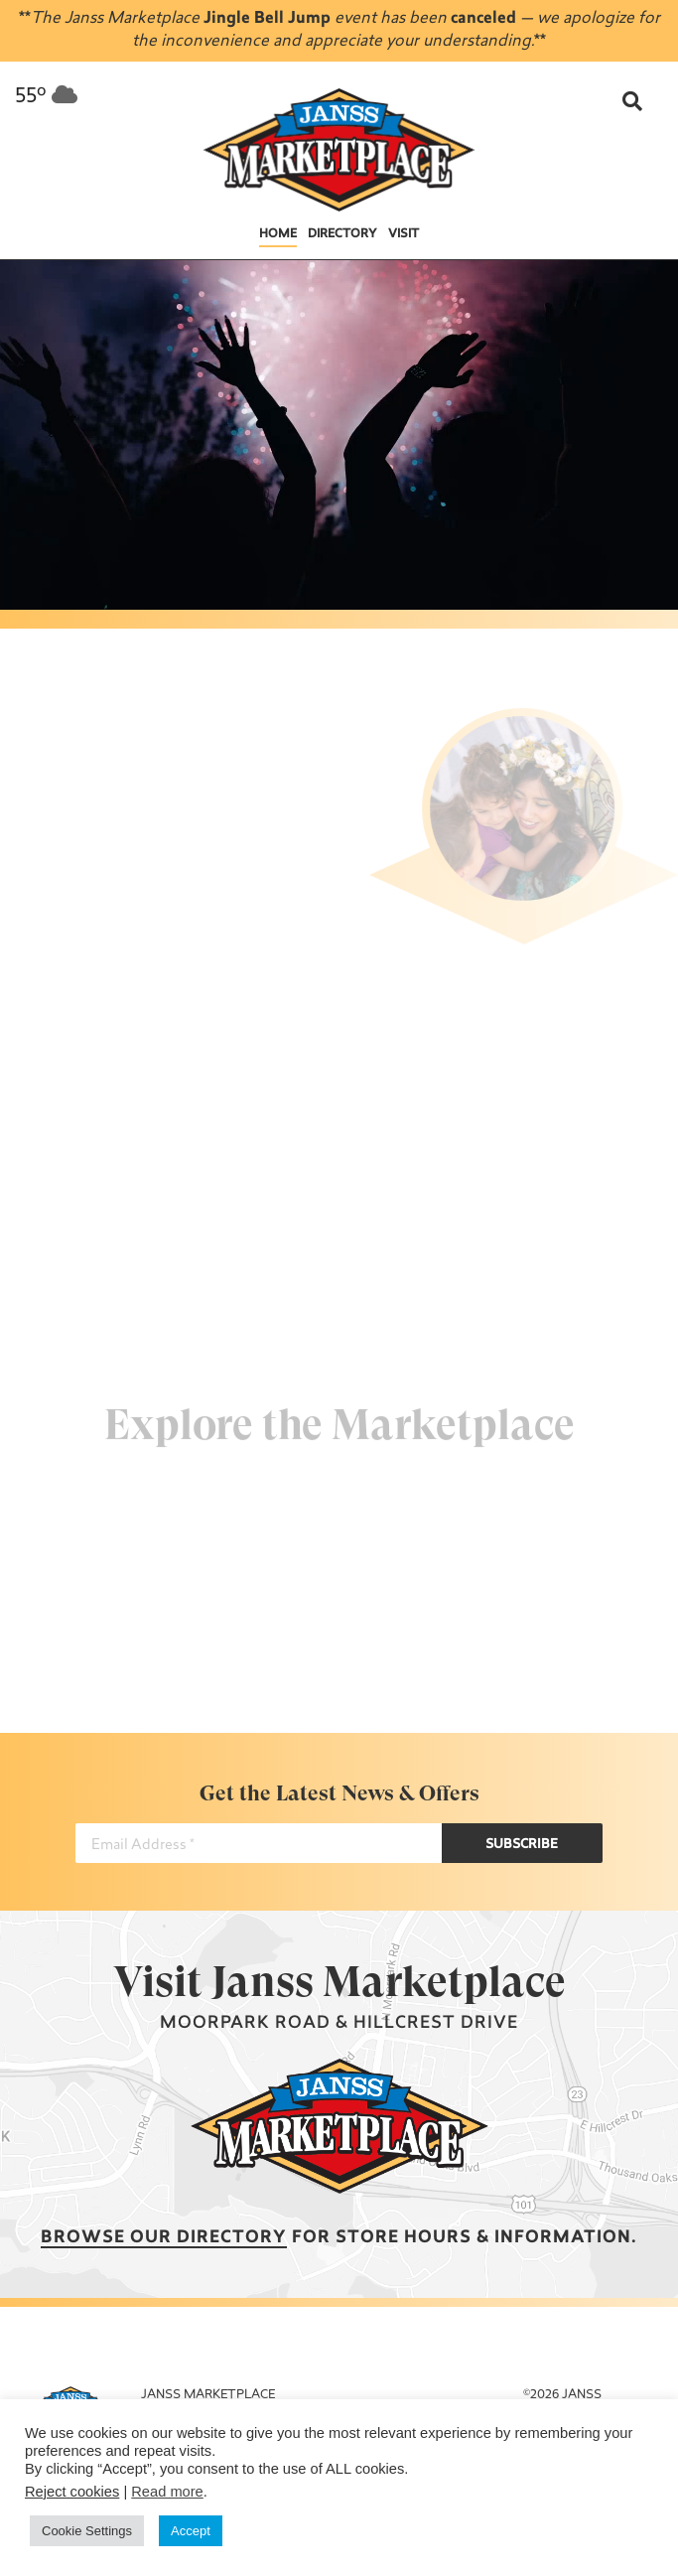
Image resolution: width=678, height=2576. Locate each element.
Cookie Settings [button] (87, 2530)
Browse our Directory (164, 2237)
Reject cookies (72, 2492)
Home (278, 234)
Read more (167, 2492)
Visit (403, 234)
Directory (342, 234)
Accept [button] (190, 2530)
